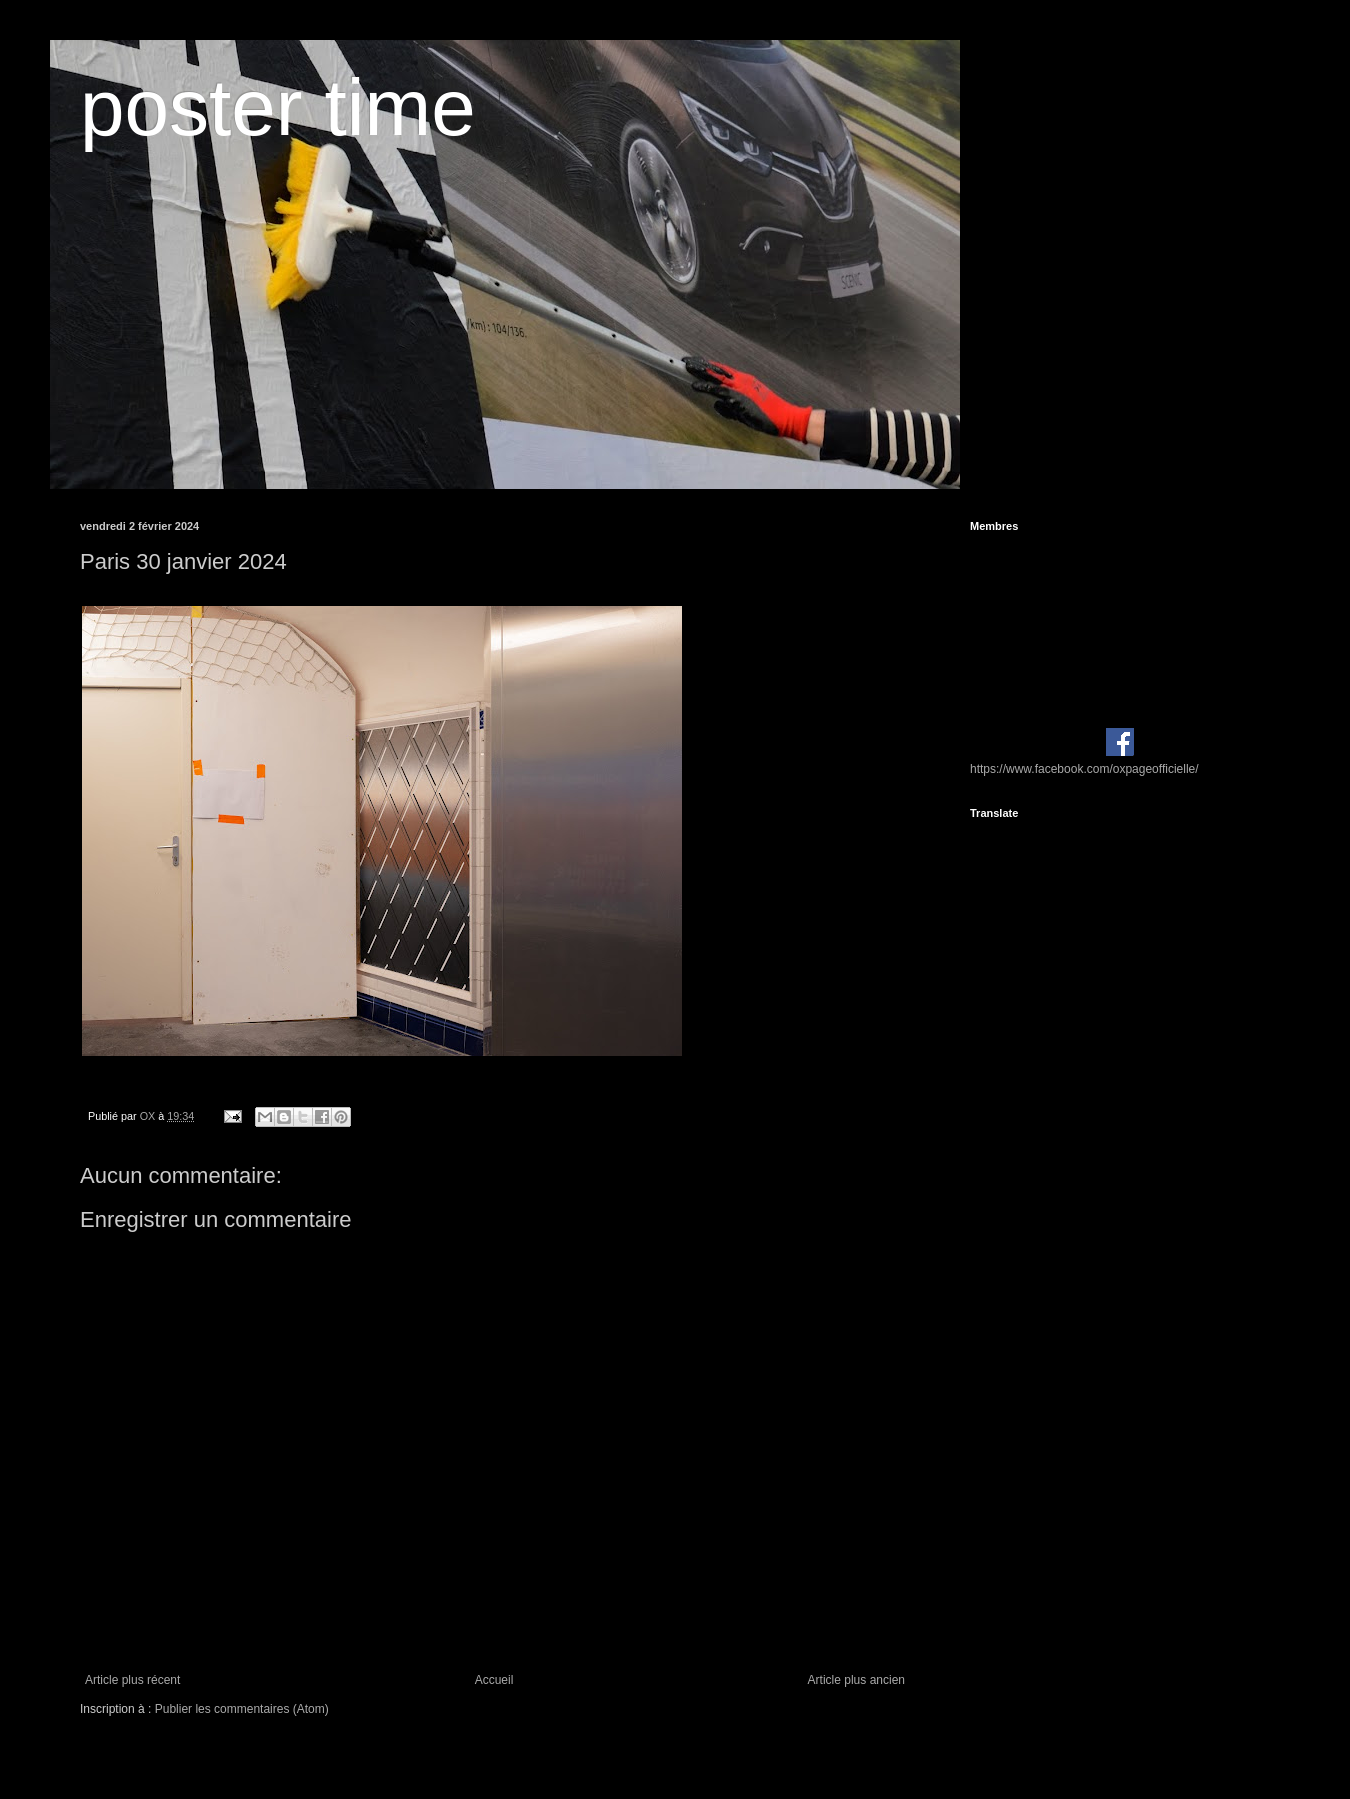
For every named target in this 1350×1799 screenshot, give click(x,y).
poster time (278, 107)
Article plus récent (132, 1680)
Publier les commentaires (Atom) (242, 1709)
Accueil (494, 1680)
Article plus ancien (856, 1680)
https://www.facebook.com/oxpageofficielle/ (1084, 769)
